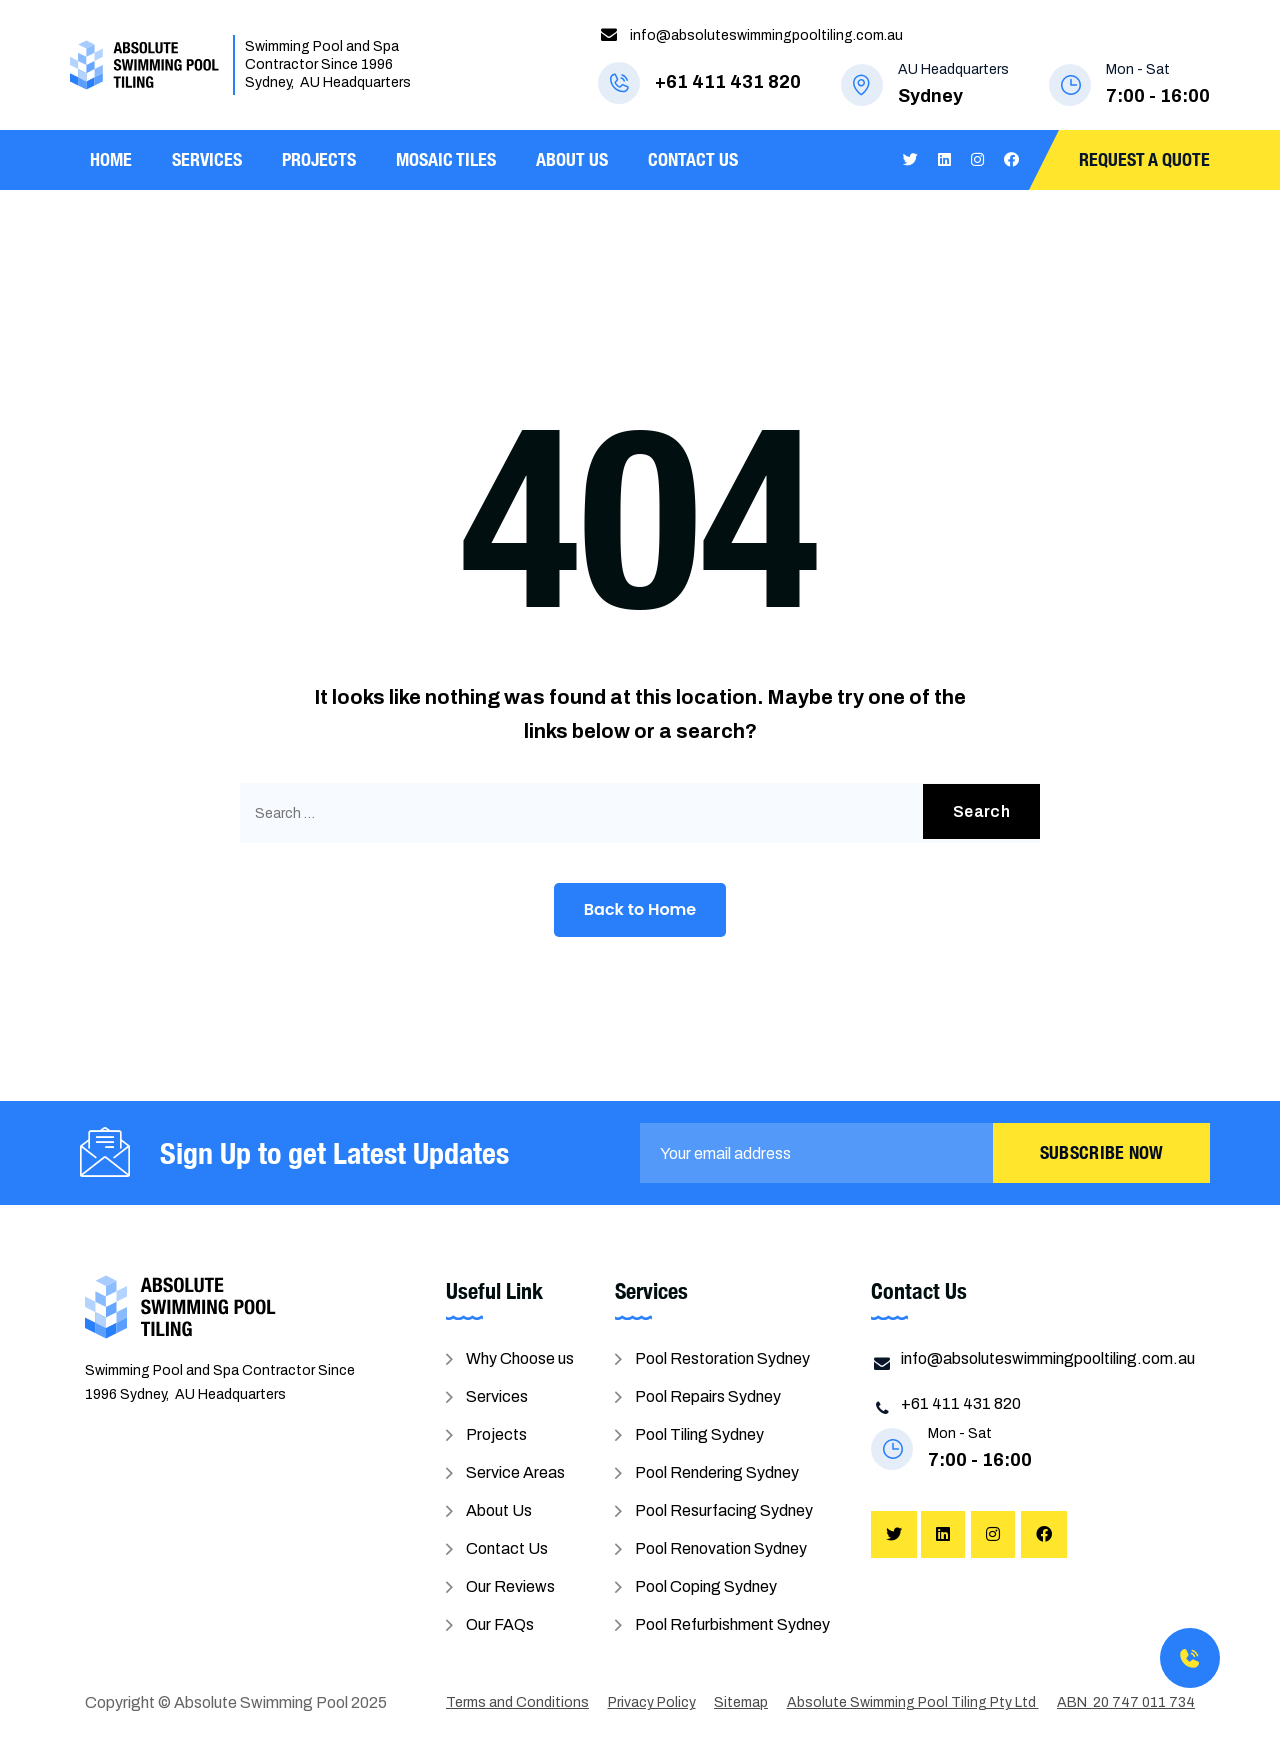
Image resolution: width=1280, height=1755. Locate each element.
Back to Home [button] (640, 909)
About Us (572, 159)
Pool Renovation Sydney (721, 1548)
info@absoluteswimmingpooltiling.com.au (766, 35)
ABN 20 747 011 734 (1126, 1702)
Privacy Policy (652, 1702)
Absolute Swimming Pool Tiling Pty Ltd (913, 1702)
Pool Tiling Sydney (699, 1434)
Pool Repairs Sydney (708, 1396)
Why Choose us (520, 1358)
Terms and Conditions (517, 1702)
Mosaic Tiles (446, 159)
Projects (319, 159)
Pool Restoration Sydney (722, 1358)
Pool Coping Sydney (706, 1586)
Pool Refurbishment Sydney (732, 1624)
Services (207, 159)
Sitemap (741, 1702)
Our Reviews (510, 1586)
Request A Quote (1144, 159)
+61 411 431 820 (728, 82)
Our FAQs (500, 1624)
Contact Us (693, 159)
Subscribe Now (1102, 1152)
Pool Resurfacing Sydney (724, 1510)
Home (111, 159)
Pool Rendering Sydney (717, 1472)
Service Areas (515, 1472)
